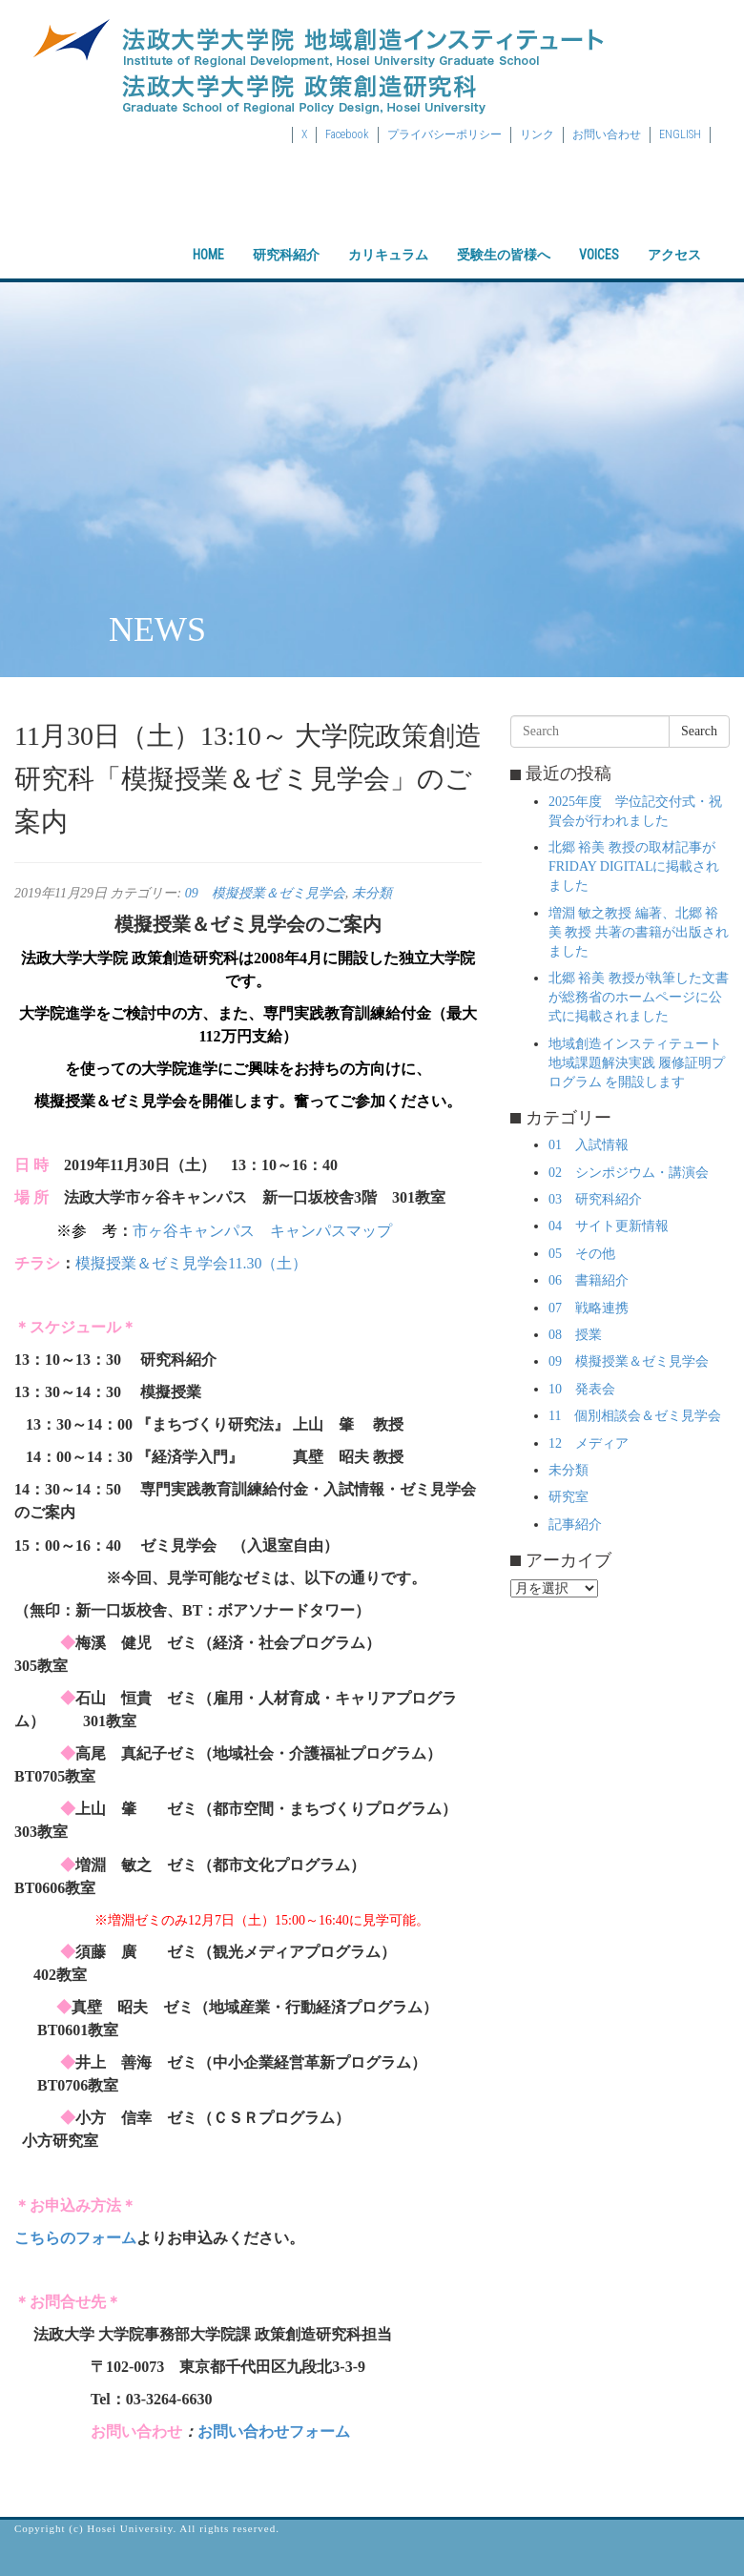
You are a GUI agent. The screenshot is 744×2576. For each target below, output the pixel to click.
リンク (537, 134)
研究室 (568, 1497)
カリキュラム (388, 238)
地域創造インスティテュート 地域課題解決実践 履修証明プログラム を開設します (637, 1063)
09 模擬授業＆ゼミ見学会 (265, 893)
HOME (208, 238)
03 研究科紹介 (595, 1199)
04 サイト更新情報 (608, 1226)
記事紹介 (575, 1524)
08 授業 (575, 1335)
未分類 (372, 893)
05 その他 (581, 1254)
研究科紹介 (286, 238)
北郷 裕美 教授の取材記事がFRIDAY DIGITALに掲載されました (633, 866)
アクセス (674, 238)
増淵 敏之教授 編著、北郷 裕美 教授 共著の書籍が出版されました (638, 932)
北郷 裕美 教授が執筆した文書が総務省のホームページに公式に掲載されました (638, 997)
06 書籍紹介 (588, 1280)
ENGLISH (680, 134)
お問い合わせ (606, 134)
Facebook (347, 134)
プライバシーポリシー (444, 134)
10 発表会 (581, 1389)
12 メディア (588, 1443)
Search (699, 731)
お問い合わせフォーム (273, 2431)
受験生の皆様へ (503, 238)
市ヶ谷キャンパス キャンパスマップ (262, 1231)
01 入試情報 (588, 1145)
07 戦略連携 (588, 1308)
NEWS (157, 629)
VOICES (599, 238)
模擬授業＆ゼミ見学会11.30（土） (191, 1263)
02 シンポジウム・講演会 (628, 1172)
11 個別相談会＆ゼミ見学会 (634, 1416)
